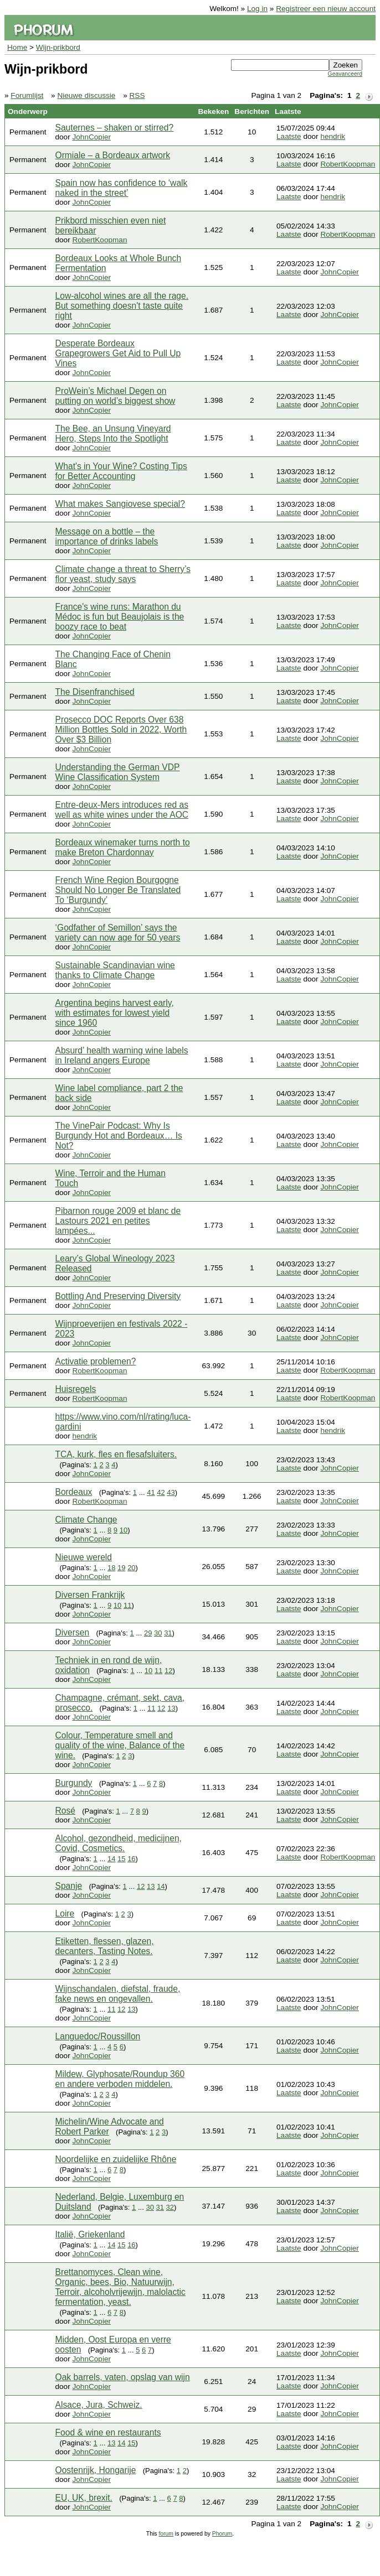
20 (131, 1568)
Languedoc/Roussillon (98, 2036)
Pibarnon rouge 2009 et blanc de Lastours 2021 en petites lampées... (118, 1220)
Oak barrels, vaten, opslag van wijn (122, 2377)
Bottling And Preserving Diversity (118, 1296)
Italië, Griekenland (90, 2234)
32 (170, 2207)
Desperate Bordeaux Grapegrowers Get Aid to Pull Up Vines (118, 353)
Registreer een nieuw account (326, 8)
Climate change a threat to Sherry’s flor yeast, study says (123, 574)
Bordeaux (74, 1492)
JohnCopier (91, 137)
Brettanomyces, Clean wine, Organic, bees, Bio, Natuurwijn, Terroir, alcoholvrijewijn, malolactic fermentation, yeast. (120, 2287)
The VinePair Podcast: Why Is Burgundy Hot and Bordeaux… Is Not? (118, 1135)
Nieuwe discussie (86, 95)
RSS (137, 95)
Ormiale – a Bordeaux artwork (113, 155)
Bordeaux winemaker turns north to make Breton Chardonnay (122, 847)
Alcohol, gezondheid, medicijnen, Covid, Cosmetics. (118, 1843)
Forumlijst (27, 95)
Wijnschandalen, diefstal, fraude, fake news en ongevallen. (118, 1993)
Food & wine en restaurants (108, 2432)
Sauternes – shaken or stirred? (114, 127)
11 (127, 1605)
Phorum (222, 2534)
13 (171, 1708)
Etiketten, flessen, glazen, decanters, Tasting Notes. (104, 1946)
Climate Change (86, 1519)
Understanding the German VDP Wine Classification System (117, 772)
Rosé (65, 1810)
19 (121, 1568)
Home (17, 47)
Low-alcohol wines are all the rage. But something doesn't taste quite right (122, 305)
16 (131, 1859)
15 (121, 1859)
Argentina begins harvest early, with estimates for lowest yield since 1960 (114, 1012)
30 (158, 1633)
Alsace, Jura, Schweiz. (98, 2404)
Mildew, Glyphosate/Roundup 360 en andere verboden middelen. (120, 2079)
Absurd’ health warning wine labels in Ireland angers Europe (121, 1055)
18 (111, 1568)
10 (123, 1530)
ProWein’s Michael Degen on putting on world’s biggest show (115, 396)
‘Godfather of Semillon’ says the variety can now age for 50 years (118, 932)
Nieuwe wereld (83, 1557)
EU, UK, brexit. (83, 2497)
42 (161, 1492)
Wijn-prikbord (58, 47)
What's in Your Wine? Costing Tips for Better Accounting (121, 471)
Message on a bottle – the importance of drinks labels (106, 536)
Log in (257, 8)
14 (111, 1859)
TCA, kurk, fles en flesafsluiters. (116, 1454)
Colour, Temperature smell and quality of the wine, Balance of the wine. (120, 1745)
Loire (65, 1913)
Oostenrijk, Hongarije (95, 2470)
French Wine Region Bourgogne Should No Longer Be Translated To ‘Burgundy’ (118, 890)
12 (168, 1670)
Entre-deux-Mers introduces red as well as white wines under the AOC (122, 809)
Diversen (72, 1632)
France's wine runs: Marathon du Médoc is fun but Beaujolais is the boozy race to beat (119, 616)
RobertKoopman (347, 164)
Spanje (69, 1886)
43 (170, 1492)
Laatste (288, 136)
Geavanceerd (345, 74)
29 (148, 1633)
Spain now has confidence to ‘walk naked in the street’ (121, 188)
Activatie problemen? (95, 1361)
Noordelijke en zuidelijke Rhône (116, 2159)
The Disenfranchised (95, 692)
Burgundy (74, 1783)
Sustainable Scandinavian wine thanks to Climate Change (115, 970)
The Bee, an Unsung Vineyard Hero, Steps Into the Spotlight (113, 433)
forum (165, 2534)
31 (168, 1633)
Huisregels (75, 1389)
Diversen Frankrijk (90, 1594)
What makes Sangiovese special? (120, 503)
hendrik (332, 136)
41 (151, 1492)
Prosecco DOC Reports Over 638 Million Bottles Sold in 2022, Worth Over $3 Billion (121, 729)
